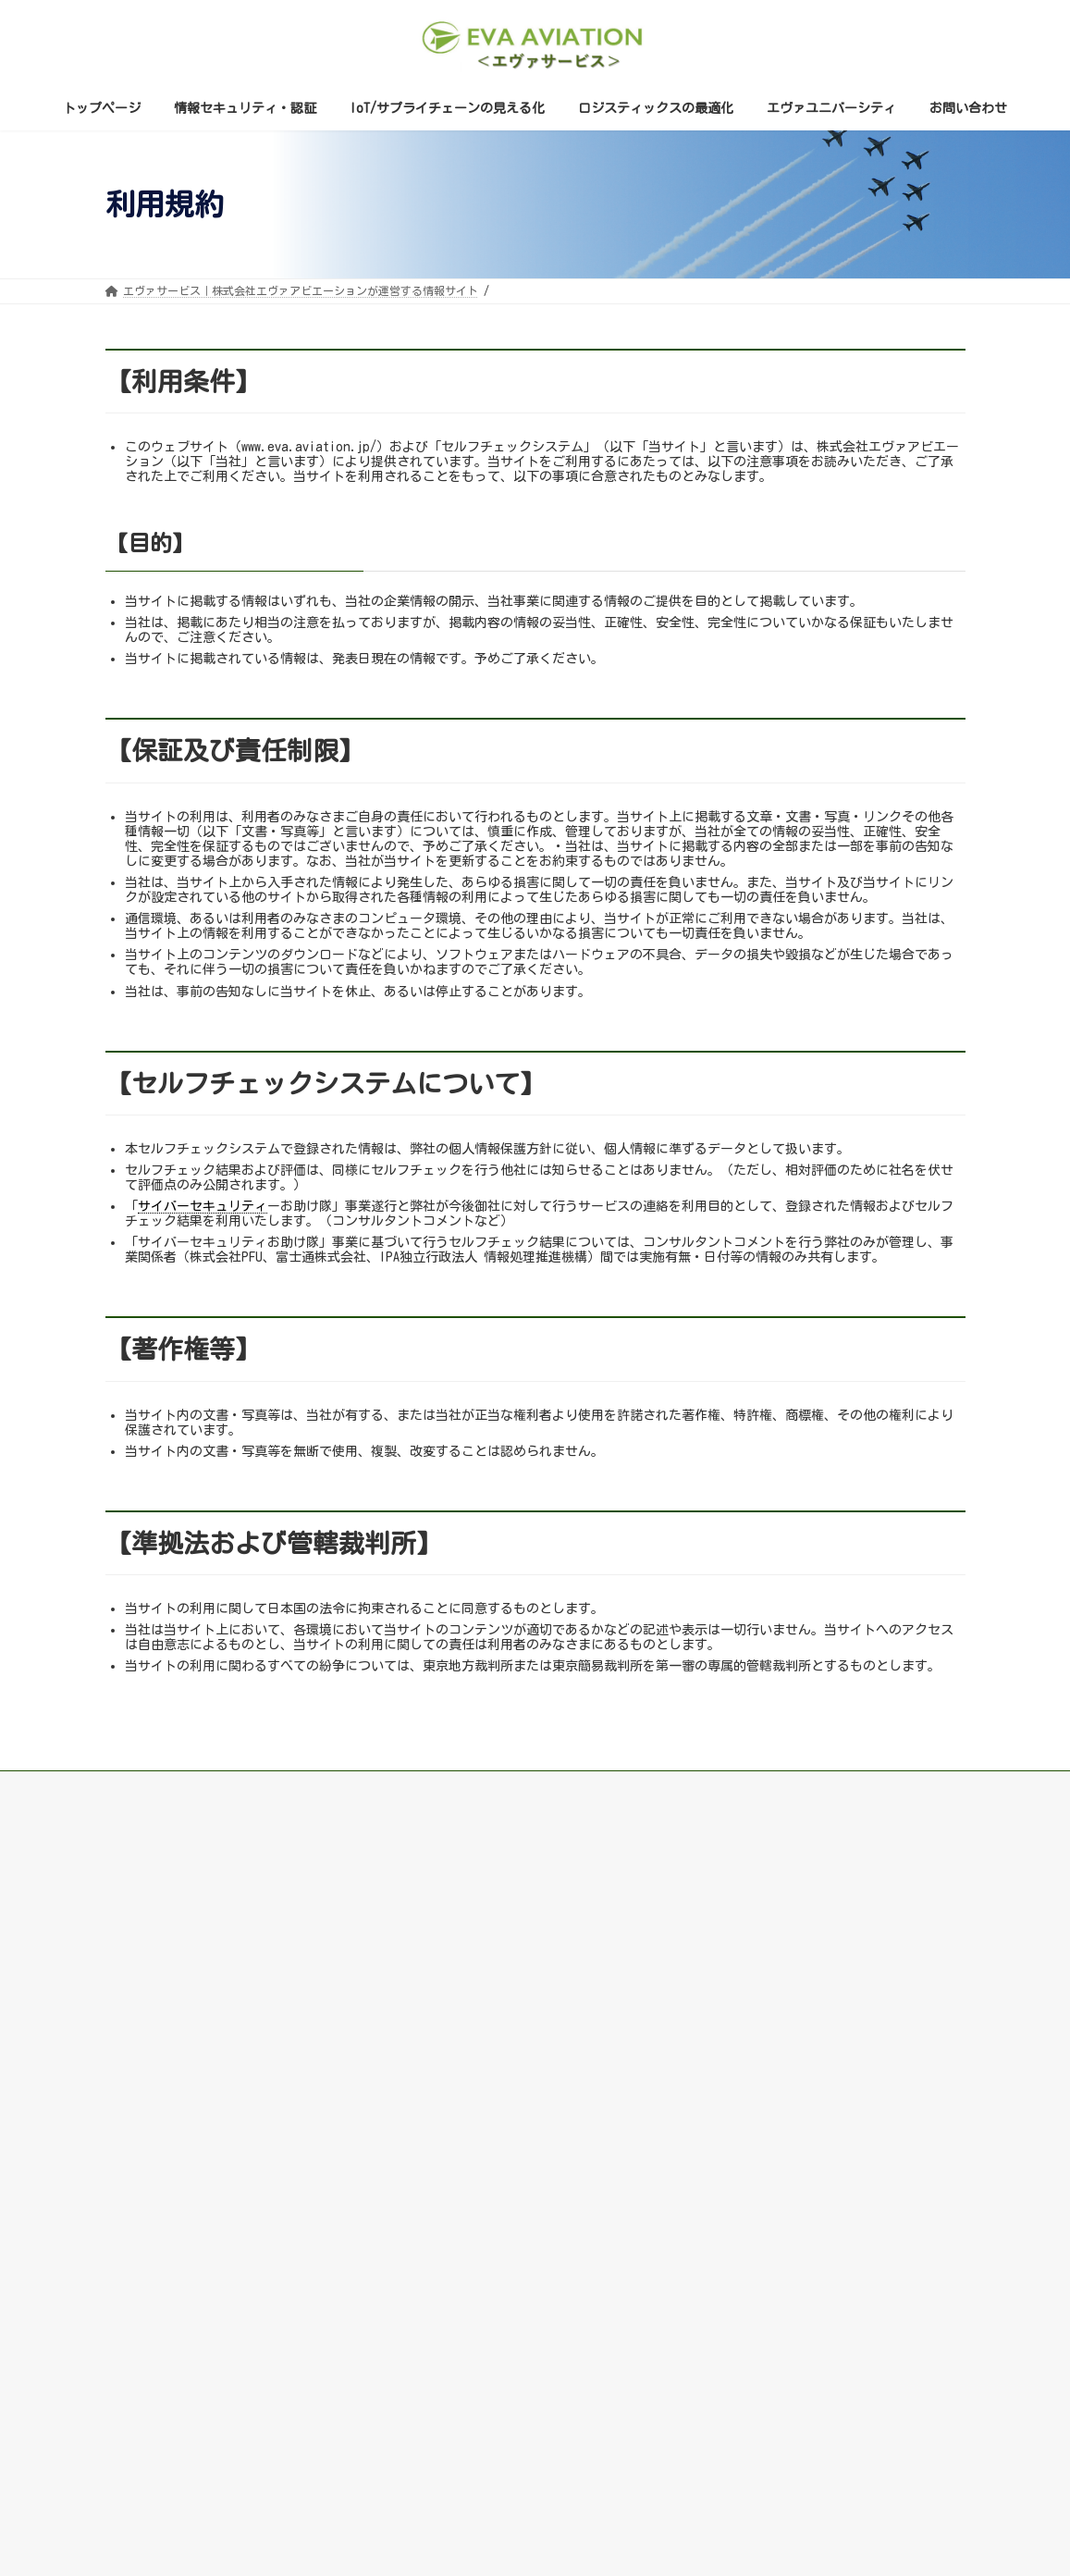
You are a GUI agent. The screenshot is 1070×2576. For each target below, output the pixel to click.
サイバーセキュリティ (202, 1206)
